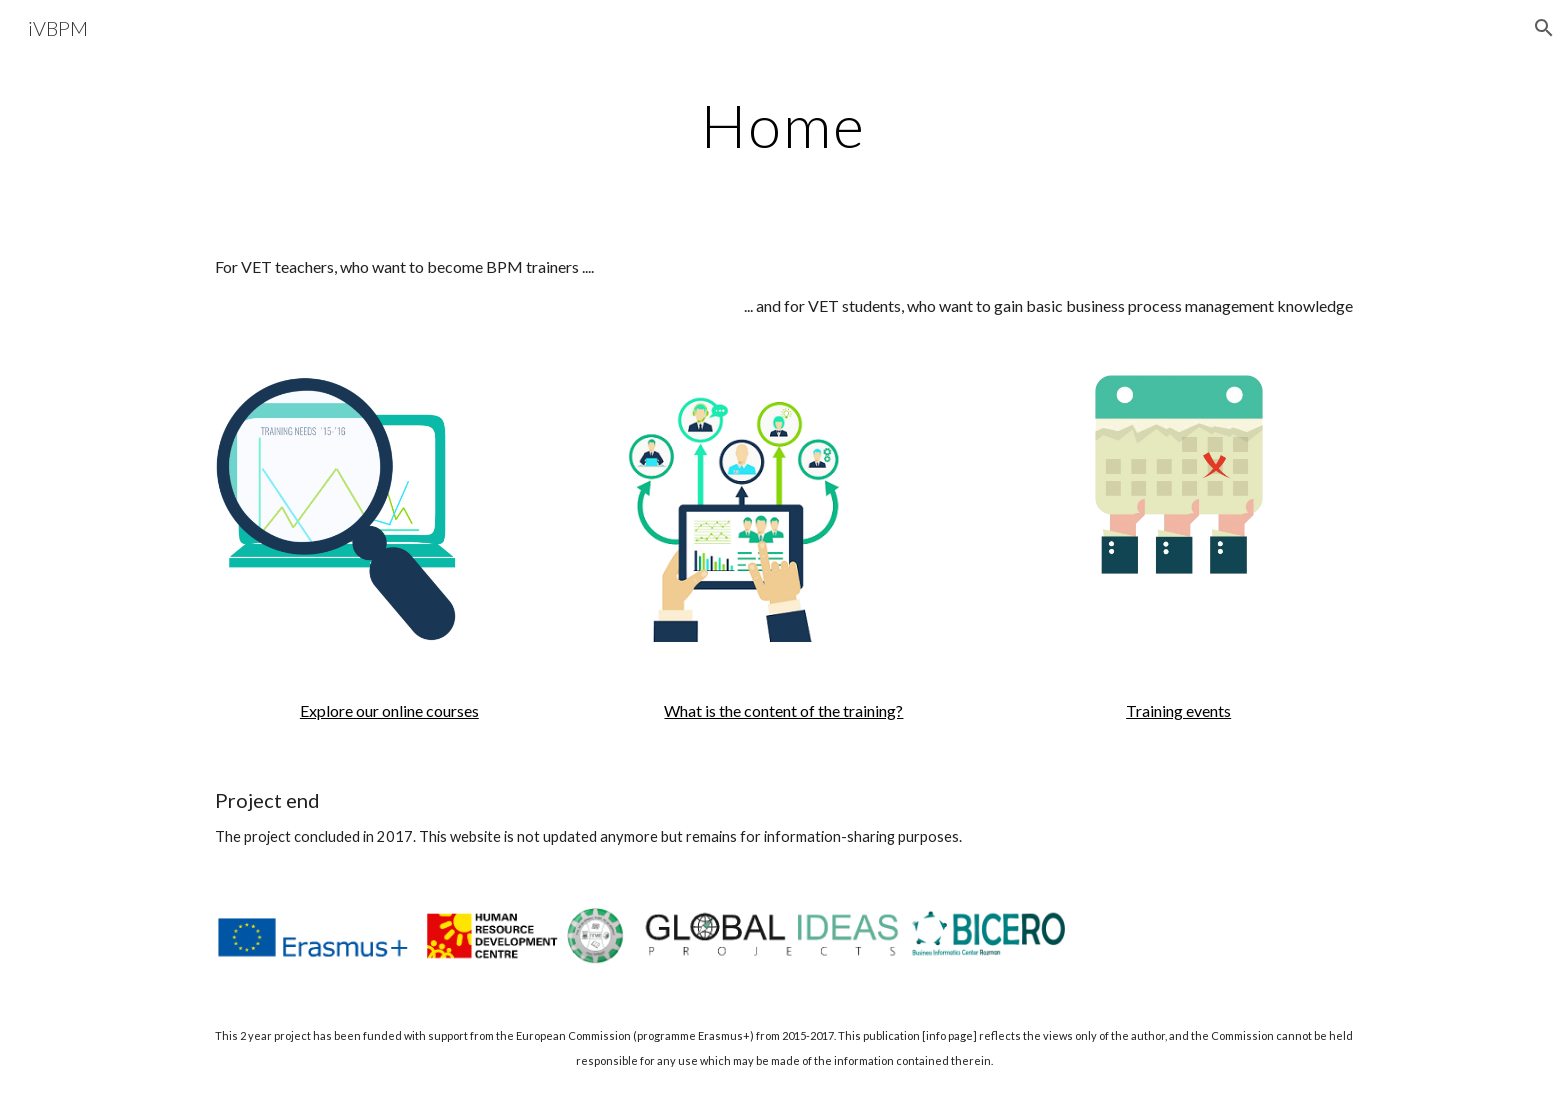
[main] (784, 125)
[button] (1544, 28)
